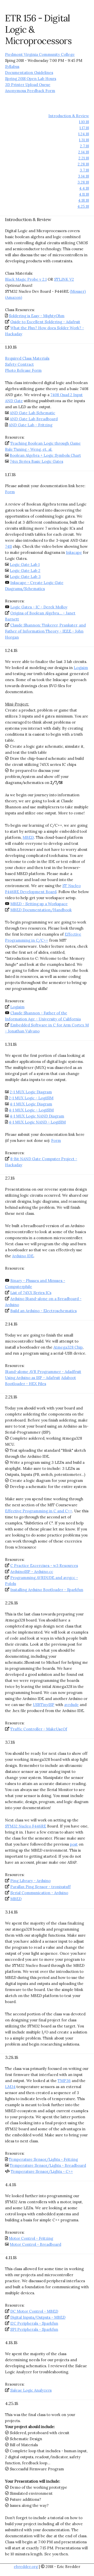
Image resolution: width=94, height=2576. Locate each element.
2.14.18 (83, 152)
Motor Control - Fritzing (31, 2238)
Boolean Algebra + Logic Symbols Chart (45, 455)
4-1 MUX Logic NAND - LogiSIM (37, 1122)
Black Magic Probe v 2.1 (26, 279)
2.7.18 (84, 146)
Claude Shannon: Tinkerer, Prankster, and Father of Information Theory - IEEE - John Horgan (45, 631)
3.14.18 (83, 176)
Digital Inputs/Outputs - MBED (37, 2317)
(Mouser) (78, 291)
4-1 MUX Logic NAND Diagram (37, 1116)
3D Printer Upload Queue (27, 84)
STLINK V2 (64, 279)
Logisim (81, 667)
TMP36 (64, 2080)
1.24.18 (83, 134)
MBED (28, 837)
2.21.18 (83, 158)
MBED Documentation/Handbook (41, 909)
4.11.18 (84, 194)
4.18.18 (83, 200)
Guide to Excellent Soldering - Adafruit (45, 321)
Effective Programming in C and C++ (38, 1511)
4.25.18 (83, 206)
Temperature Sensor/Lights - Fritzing (43, 2159)
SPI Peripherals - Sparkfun (34, 2329)
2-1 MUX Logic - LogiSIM (31, 1098)
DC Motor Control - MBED (34, 2311)
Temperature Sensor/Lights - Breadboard (48, 2165)
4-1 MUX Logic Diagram (31, 1104)
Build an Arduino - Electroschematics (43, 1310)
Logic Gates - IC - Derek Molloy (38, 607)
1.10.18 (84, 121)
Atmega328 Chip (68, 1347)
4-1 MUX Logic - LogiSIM (31, 1110)
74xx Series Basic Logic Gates (36, 461)
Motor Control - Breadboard (35, 2244)
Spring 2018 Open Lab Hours (30, 78)
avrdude (71, 1704)
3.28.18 (83, 182)
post (74, 1844)
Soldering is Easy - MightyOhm (36, 315)
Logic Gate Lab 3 (25, 576)
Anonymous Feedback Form (30, 90)
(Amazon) (13, 297)
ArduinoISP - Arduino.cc (31, 1571)
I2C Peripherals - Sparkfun (34, 2323)
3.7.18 (84, 170)
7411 (8, 546)
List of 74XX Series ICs (30, 1292)
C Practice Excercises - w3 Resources (44, 1565)
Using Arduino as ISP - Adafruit (32, 1377)
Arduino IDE (23, 1256)
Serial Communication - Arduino (39, 1892)
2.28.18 (83, 164)
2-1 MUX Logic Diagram (31, 1092)
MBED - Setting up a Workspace (39, 903)
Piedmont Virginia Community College (40, 54)
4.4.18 (84, 188)
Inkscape (74, 552)
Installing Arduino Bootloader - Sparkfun (46, 1589)
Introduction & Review (68, 115)
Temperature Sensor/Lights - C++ (42, 2171)
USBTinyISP (43, 1704)
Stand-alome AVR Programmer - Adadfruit (43, 1371)
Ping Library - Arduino (30, 1880)
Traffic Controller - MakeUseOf (38, 1729)
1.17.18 (84, 128)
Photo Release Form (23, 370)
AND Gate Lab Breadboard (34, 419)
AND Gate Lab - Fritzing (30, 425)
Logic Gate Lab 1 (25, 564)
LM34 (10, 2086)
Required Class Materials (27, 358)
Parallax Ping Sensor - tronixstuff (40, 1886)
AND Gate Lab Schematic (32, 412)
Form (10, 491)
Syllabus (12, 66)
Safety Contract (19, 364)
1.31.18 (84, 140)
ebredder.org (26, 2566)
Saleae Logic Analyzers (31, 2390)
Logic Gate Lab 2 (25, 570)
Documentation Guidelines (29, 72)
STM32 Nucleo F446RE (25, 1826)
